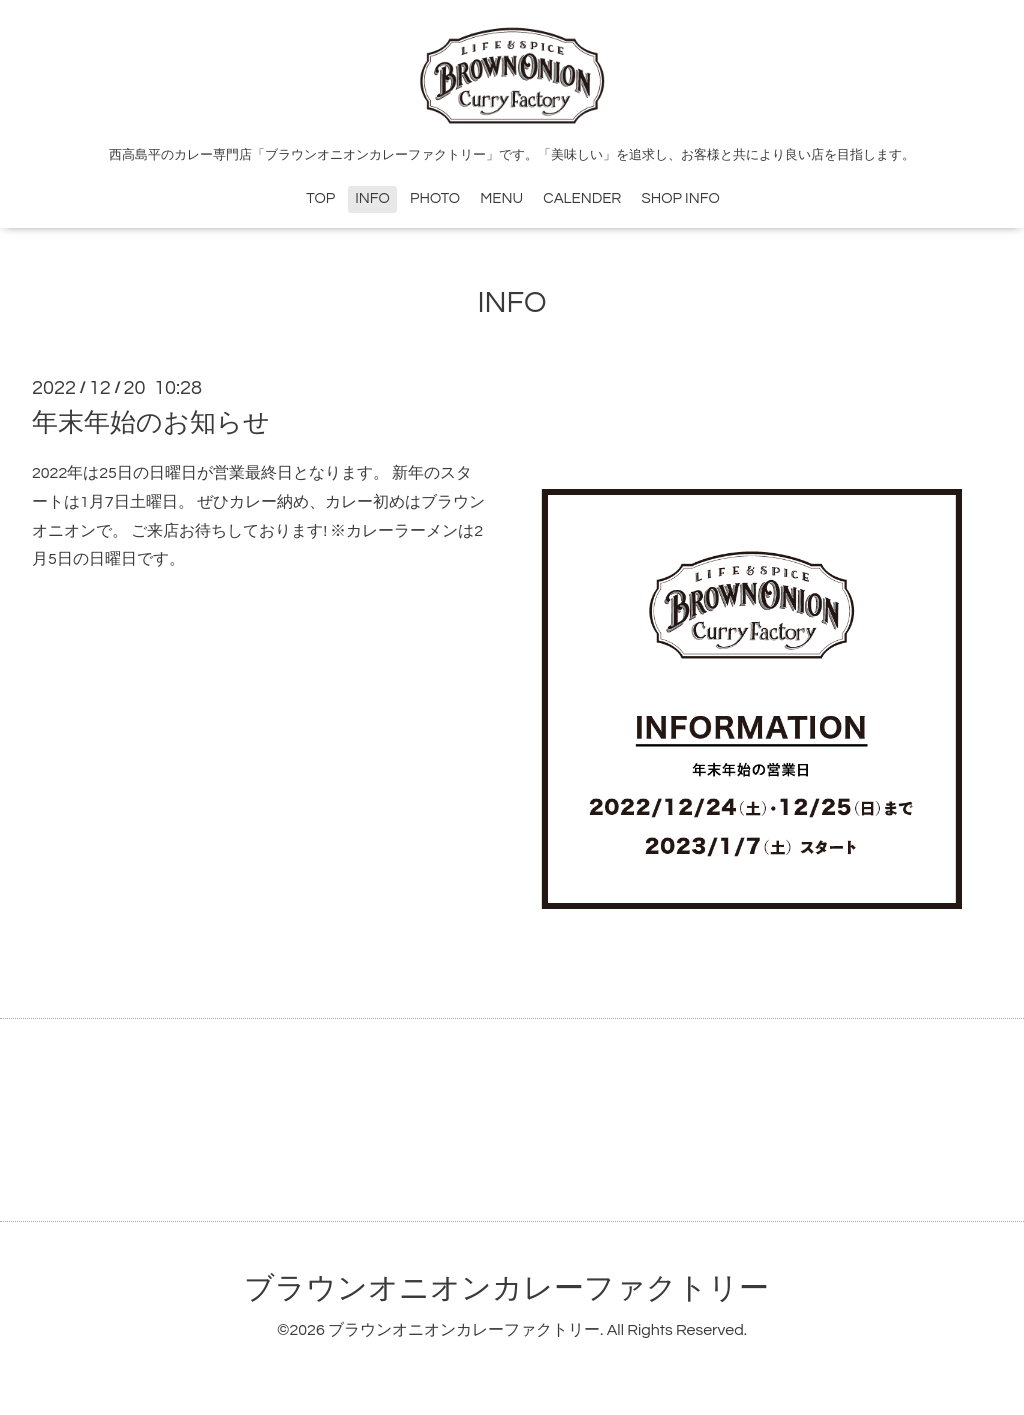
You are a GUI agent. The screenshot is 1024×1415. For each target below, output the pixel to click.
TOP (320, 198)
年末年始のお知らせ (151, 423)
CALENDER (582, 198)
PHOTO (435, 198)
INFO (372, 198)
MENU (501, 198)
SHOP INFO (681, 198)
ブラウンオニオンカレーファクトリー (506, 1288)
